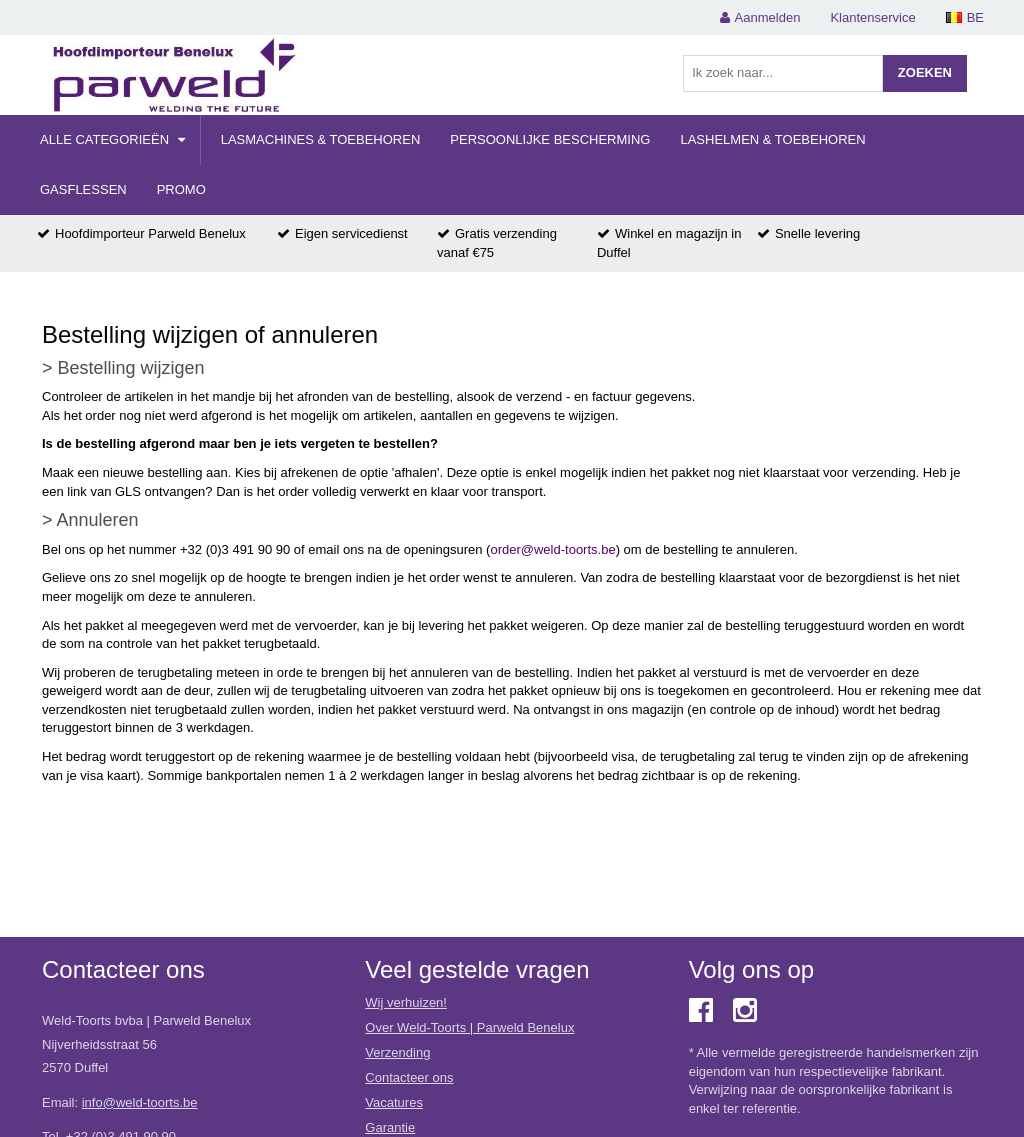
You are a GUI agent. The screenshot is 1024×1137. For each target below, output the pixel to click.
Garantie (390, 1127)
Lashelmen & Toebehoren (772, 139)
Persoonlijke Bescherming (550, 139)
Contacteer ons (409, 1077)
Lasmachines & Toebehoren (321, 139)
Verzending (397, 1052)
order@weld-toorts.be (552, 549)
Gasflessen (83, 189)
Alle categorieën (112, 139)
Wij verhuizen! (406, 1002)
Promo (181, 189)
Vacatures (394, 1102)
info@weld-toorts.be (140, 1102)
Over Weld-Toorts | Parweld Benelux (469, 1027)
